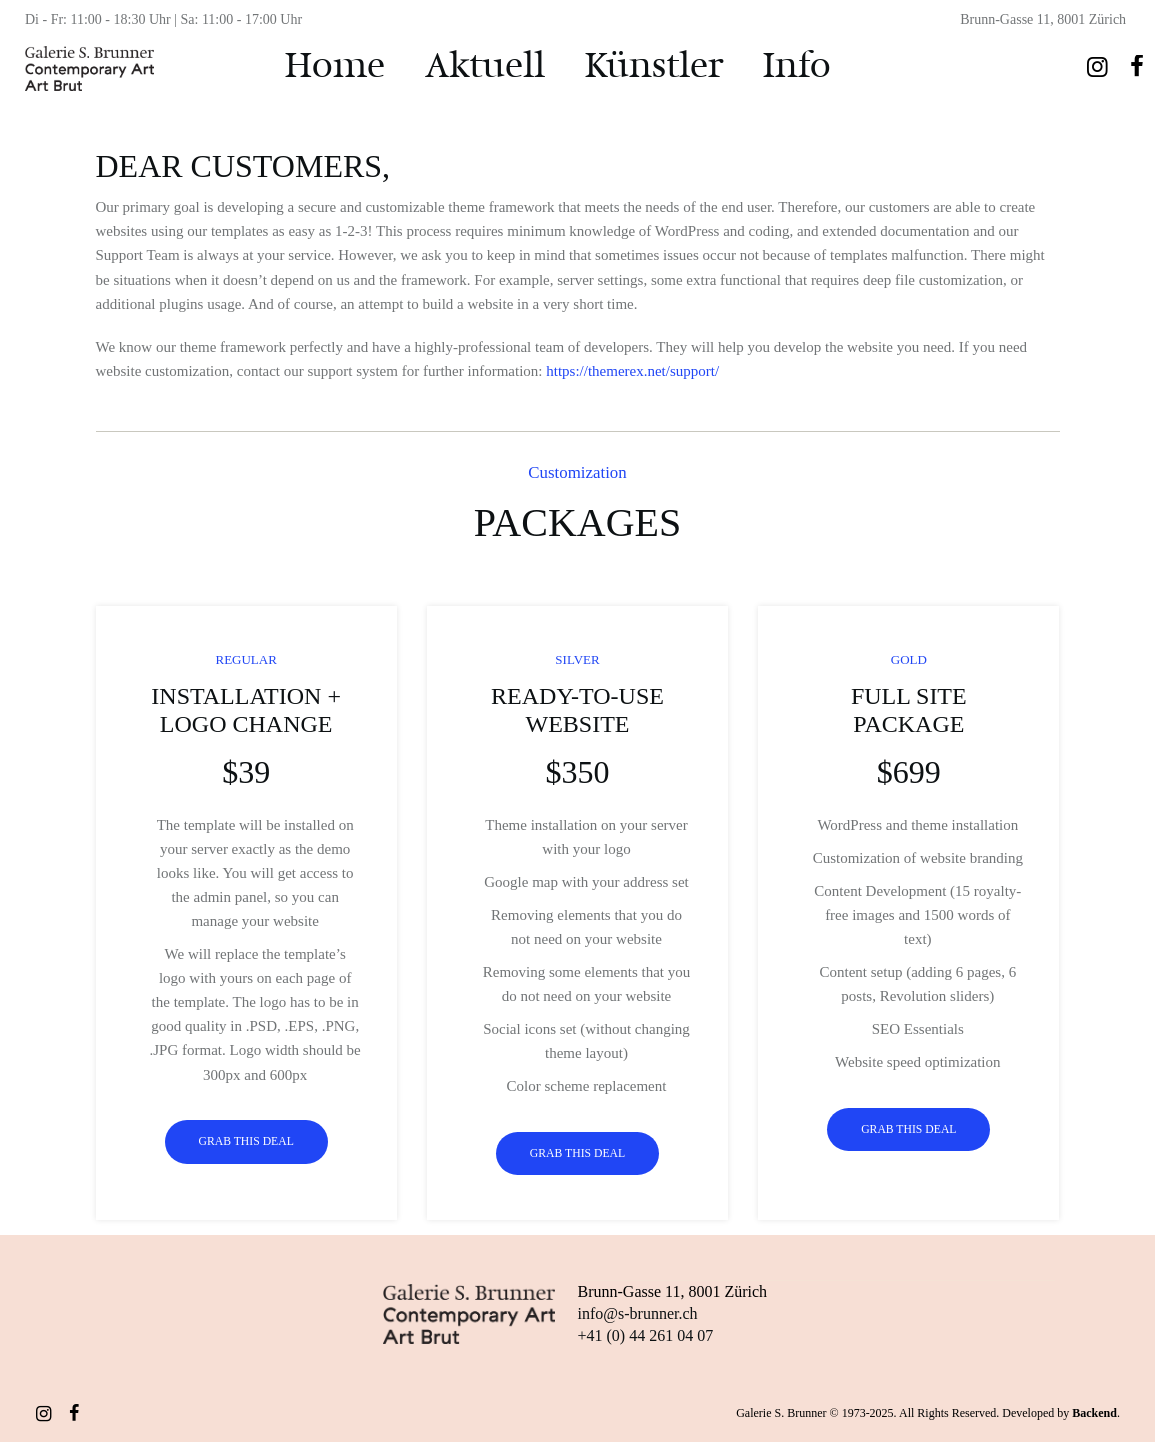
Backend (1094, 1415)
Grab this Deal (246, 1143)
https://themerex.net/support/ (632, 371)
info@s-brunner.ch (638, 1315)
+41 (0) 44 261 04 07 (646, 1337)
